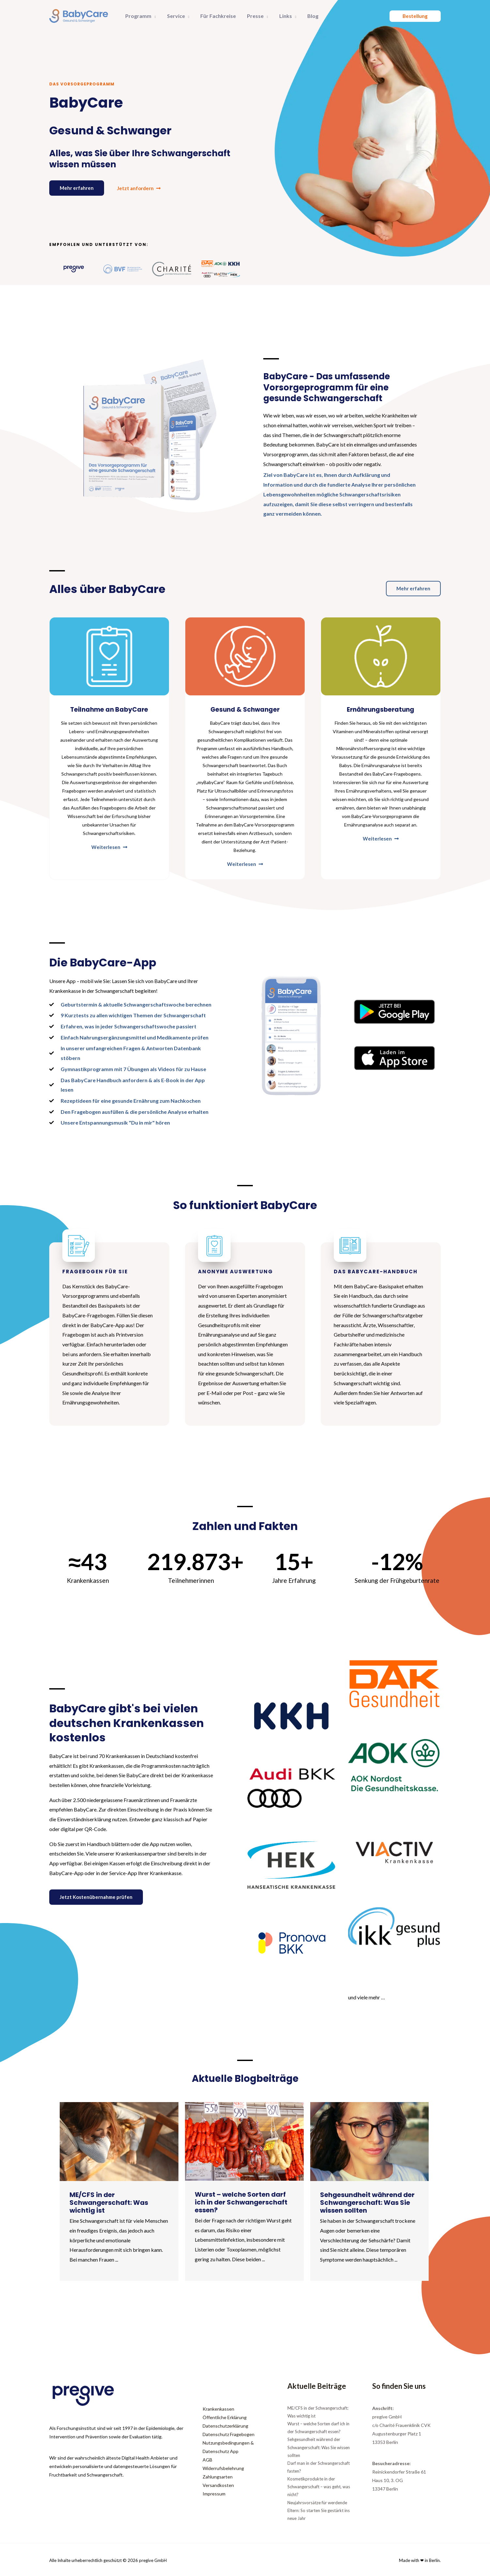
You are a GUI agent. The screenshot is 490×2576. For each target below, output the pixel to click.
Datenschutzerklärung (225, 2426)
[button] (153, 16)
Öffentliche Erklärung (225, 2417)
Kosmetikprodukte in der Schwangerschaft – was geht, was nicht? (318, 2486)
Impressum (214, 2493)
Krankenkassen (218, 2409)
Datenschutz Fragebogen (228, 2434)
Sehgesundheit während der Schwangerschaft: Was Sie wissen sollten (318, 2447)
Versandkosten (218, 2485)
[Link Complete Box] (119, 2191)
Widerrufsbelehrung (223, 2468)
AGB (207, 2459)
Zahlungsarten (218, 2476)
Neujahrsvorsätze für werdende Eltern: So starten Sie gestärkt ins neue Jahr (318, 2510)
